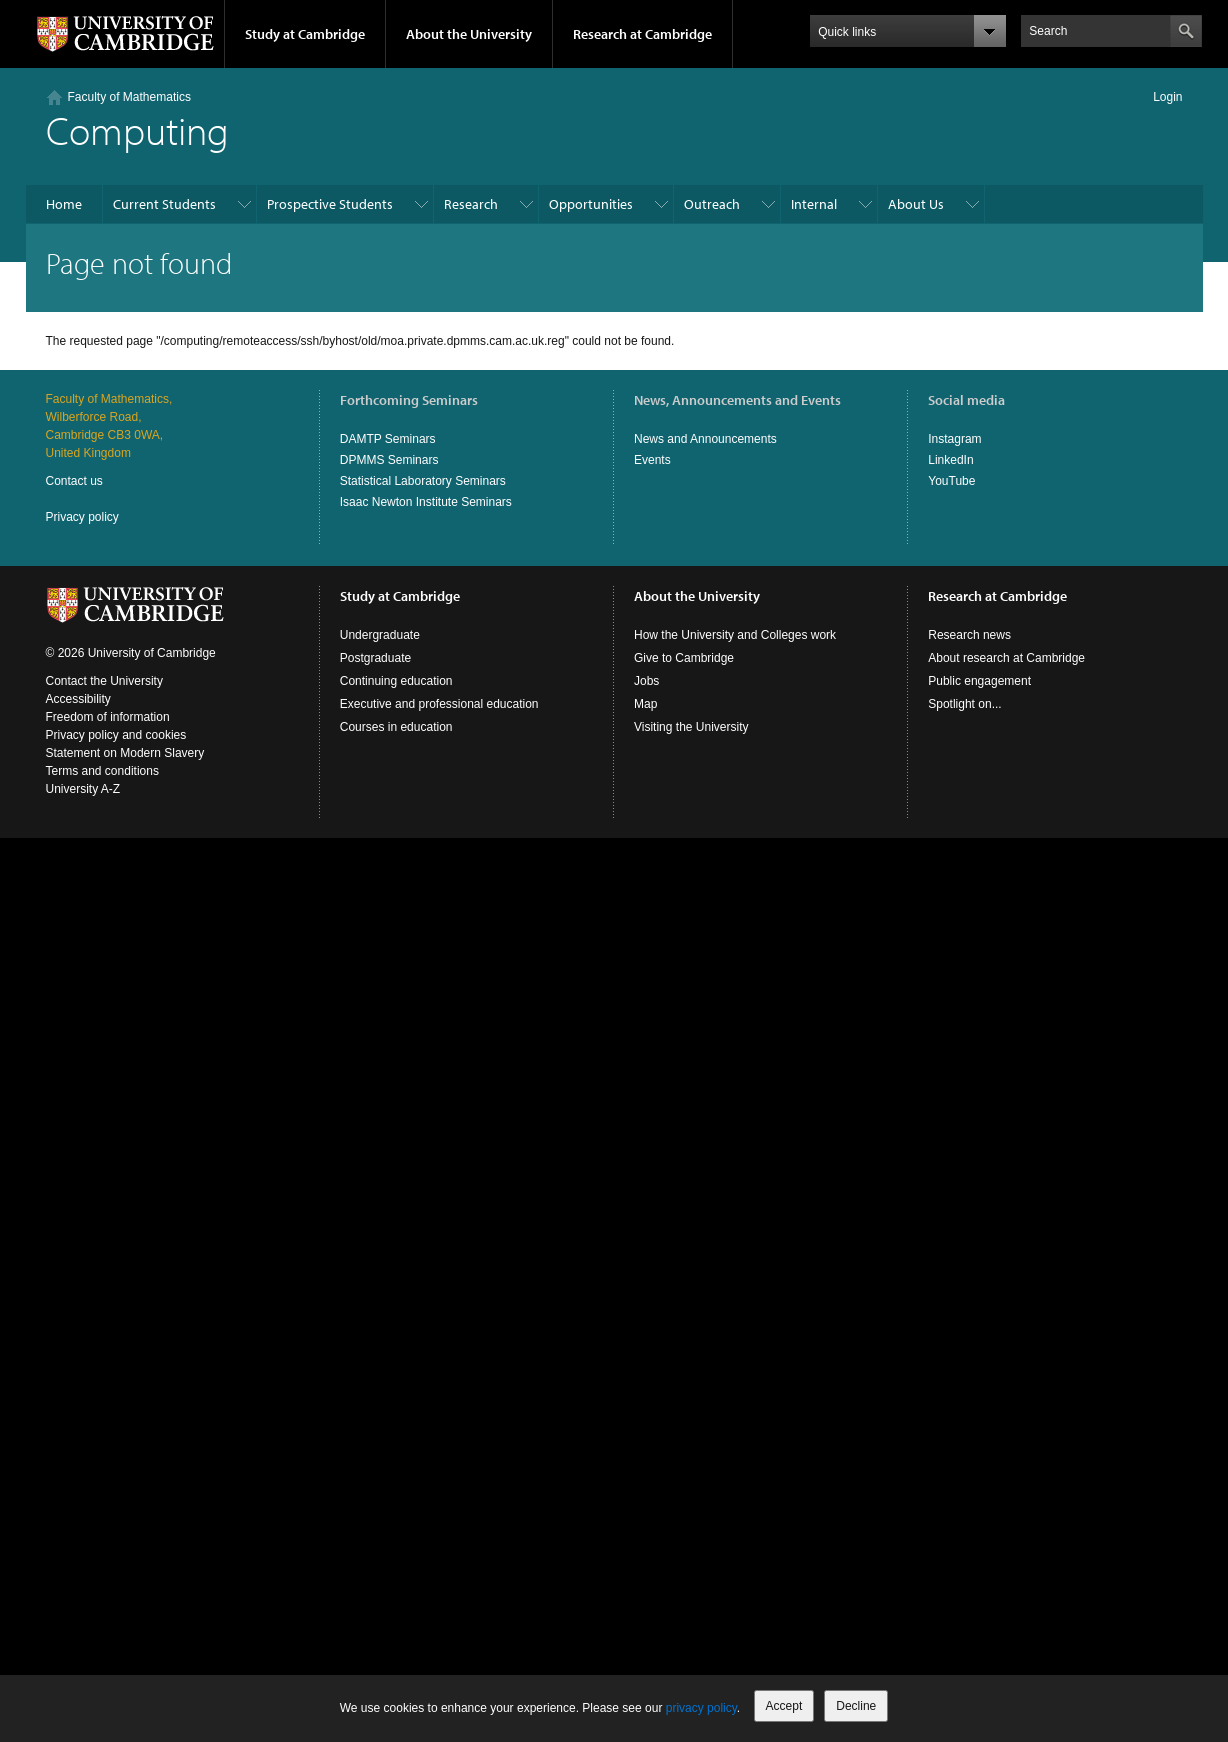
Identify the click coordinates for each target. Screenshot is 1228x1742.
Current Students (164, 204)
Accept (784, 1706)
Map (645, 704)
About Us (916, 204)
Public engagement (979, 681)
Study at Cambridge (305, 34)
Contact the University (104, 681)
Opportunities (591, 204)
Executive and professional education (439, 704)
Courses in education (396, 727)
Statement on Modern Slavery (125, 753)
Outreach (712, 204)
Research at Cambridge (642, 34)
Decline (856, 1706)
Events (652, 460)
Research (471, 204)
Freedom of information (108, 717)
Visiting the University (691, 727)
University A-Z (83, 789)
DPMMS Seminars (389, 460)
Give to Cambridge (684, 658)
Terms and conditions (102, 771)
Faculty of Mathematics (129, 97)
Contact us (74, 481)
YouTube (951, 481)
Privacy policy (82, 517)
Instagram (954, 439)
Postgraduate (375, 658)
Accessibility (78, 699)
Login (1167, 97)
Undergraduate (380, 635)
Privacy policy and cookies (116, 735)
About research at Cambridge (1006, 658)
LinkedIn (950, 460)
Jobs (646, 681)
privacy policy (701, 1708)
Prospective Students (330, 204)
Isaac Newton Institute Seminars (426, 502)
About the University (469, 34)
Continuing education (396, 681)
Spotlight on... (964, 704)
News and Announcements (705, 439)
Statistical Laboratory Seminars (423, 481)
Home (64, 204)
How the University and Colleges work (735, 635)
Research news (969, 635)
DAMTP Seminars (388, 439)
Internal (814, 204)
